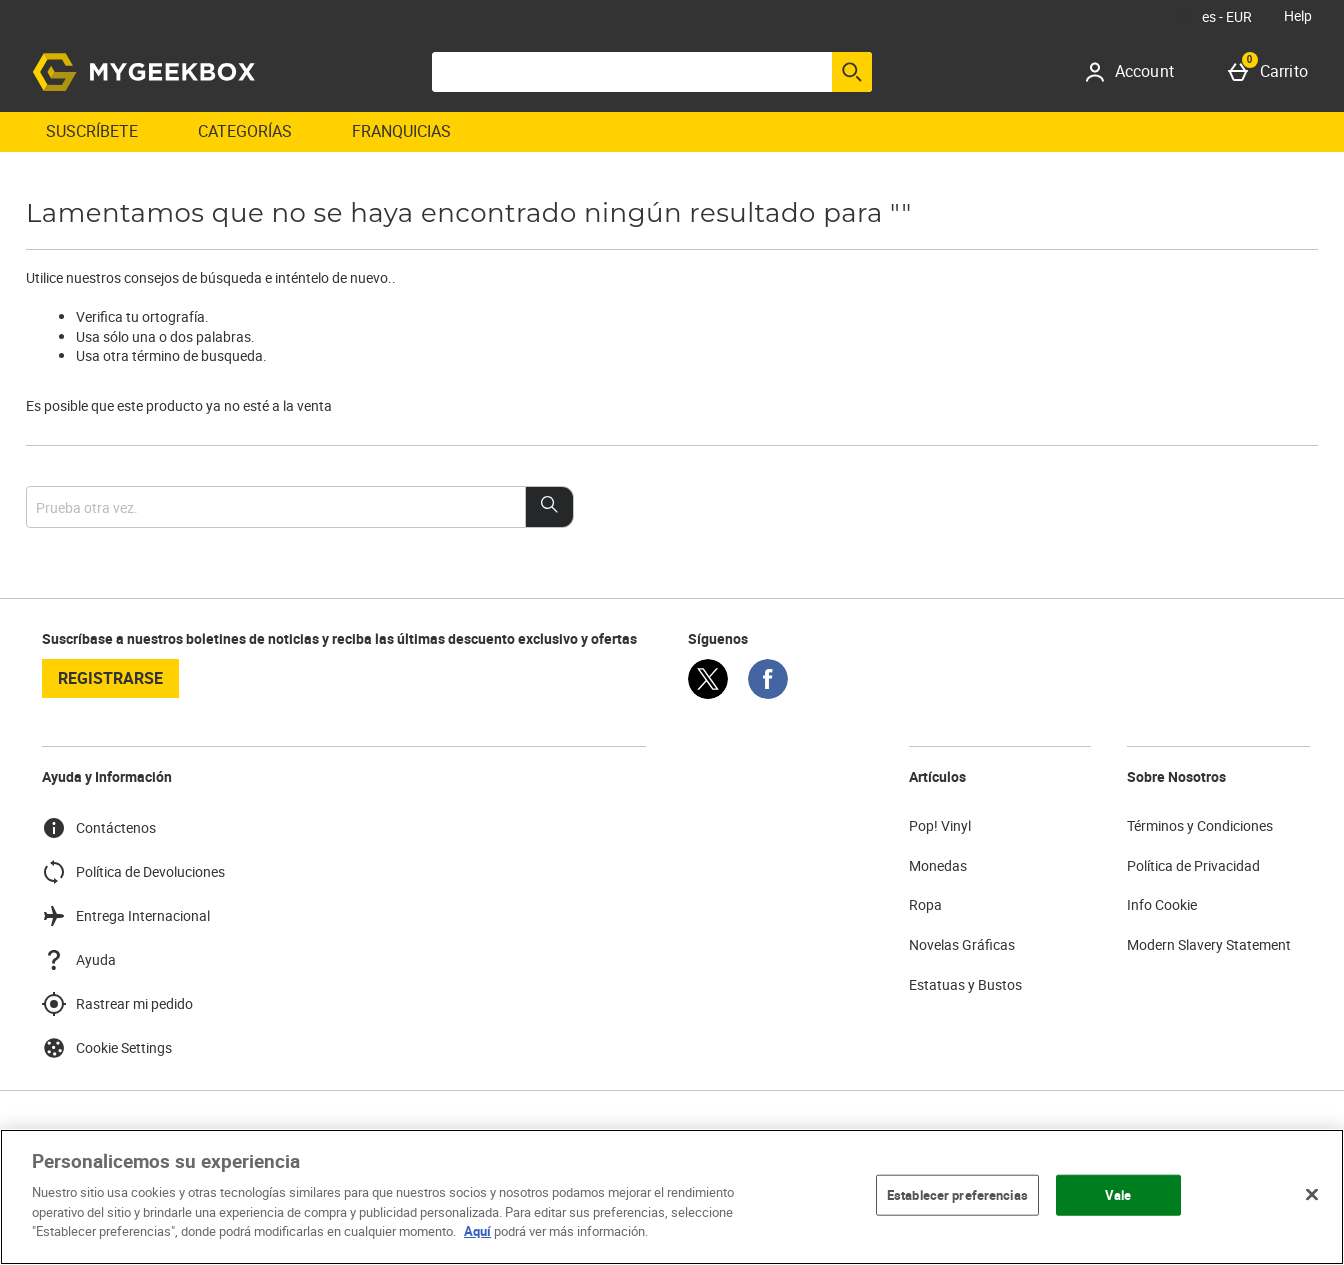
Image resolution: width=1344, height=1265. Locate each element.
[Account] (1136, 72)
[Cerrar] (1312, 1194)
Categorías (245, 131)
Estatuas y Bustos (965, 984)
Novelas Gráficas (962, 944)
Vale (1118, 1194)
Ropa (925, 904)
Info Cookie (1162, 904)
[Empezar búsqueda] (852, 72)
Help (1298, 15)
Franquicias (401, 131)
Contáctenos (99, 828)
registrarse (110, 678)
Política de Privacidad (1193, 865)
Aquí (477, 1231)
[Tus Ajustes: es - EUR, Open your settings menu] (1215, 16)
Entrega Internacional (126, 916)
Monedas (938, 865)
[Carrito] (1272, 72)
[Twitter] (708, 693)
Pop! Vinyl (940, 825)
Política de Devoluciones (133, 872)
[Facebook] (768, 693)
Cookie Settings (107, 1048)
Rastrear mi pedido (117, 1004)
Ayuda (79, 960)
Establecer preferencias (957, 1194)
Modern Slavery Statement (1209, 944)
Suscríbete (92, 131)
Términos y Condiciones (1200, 825)
